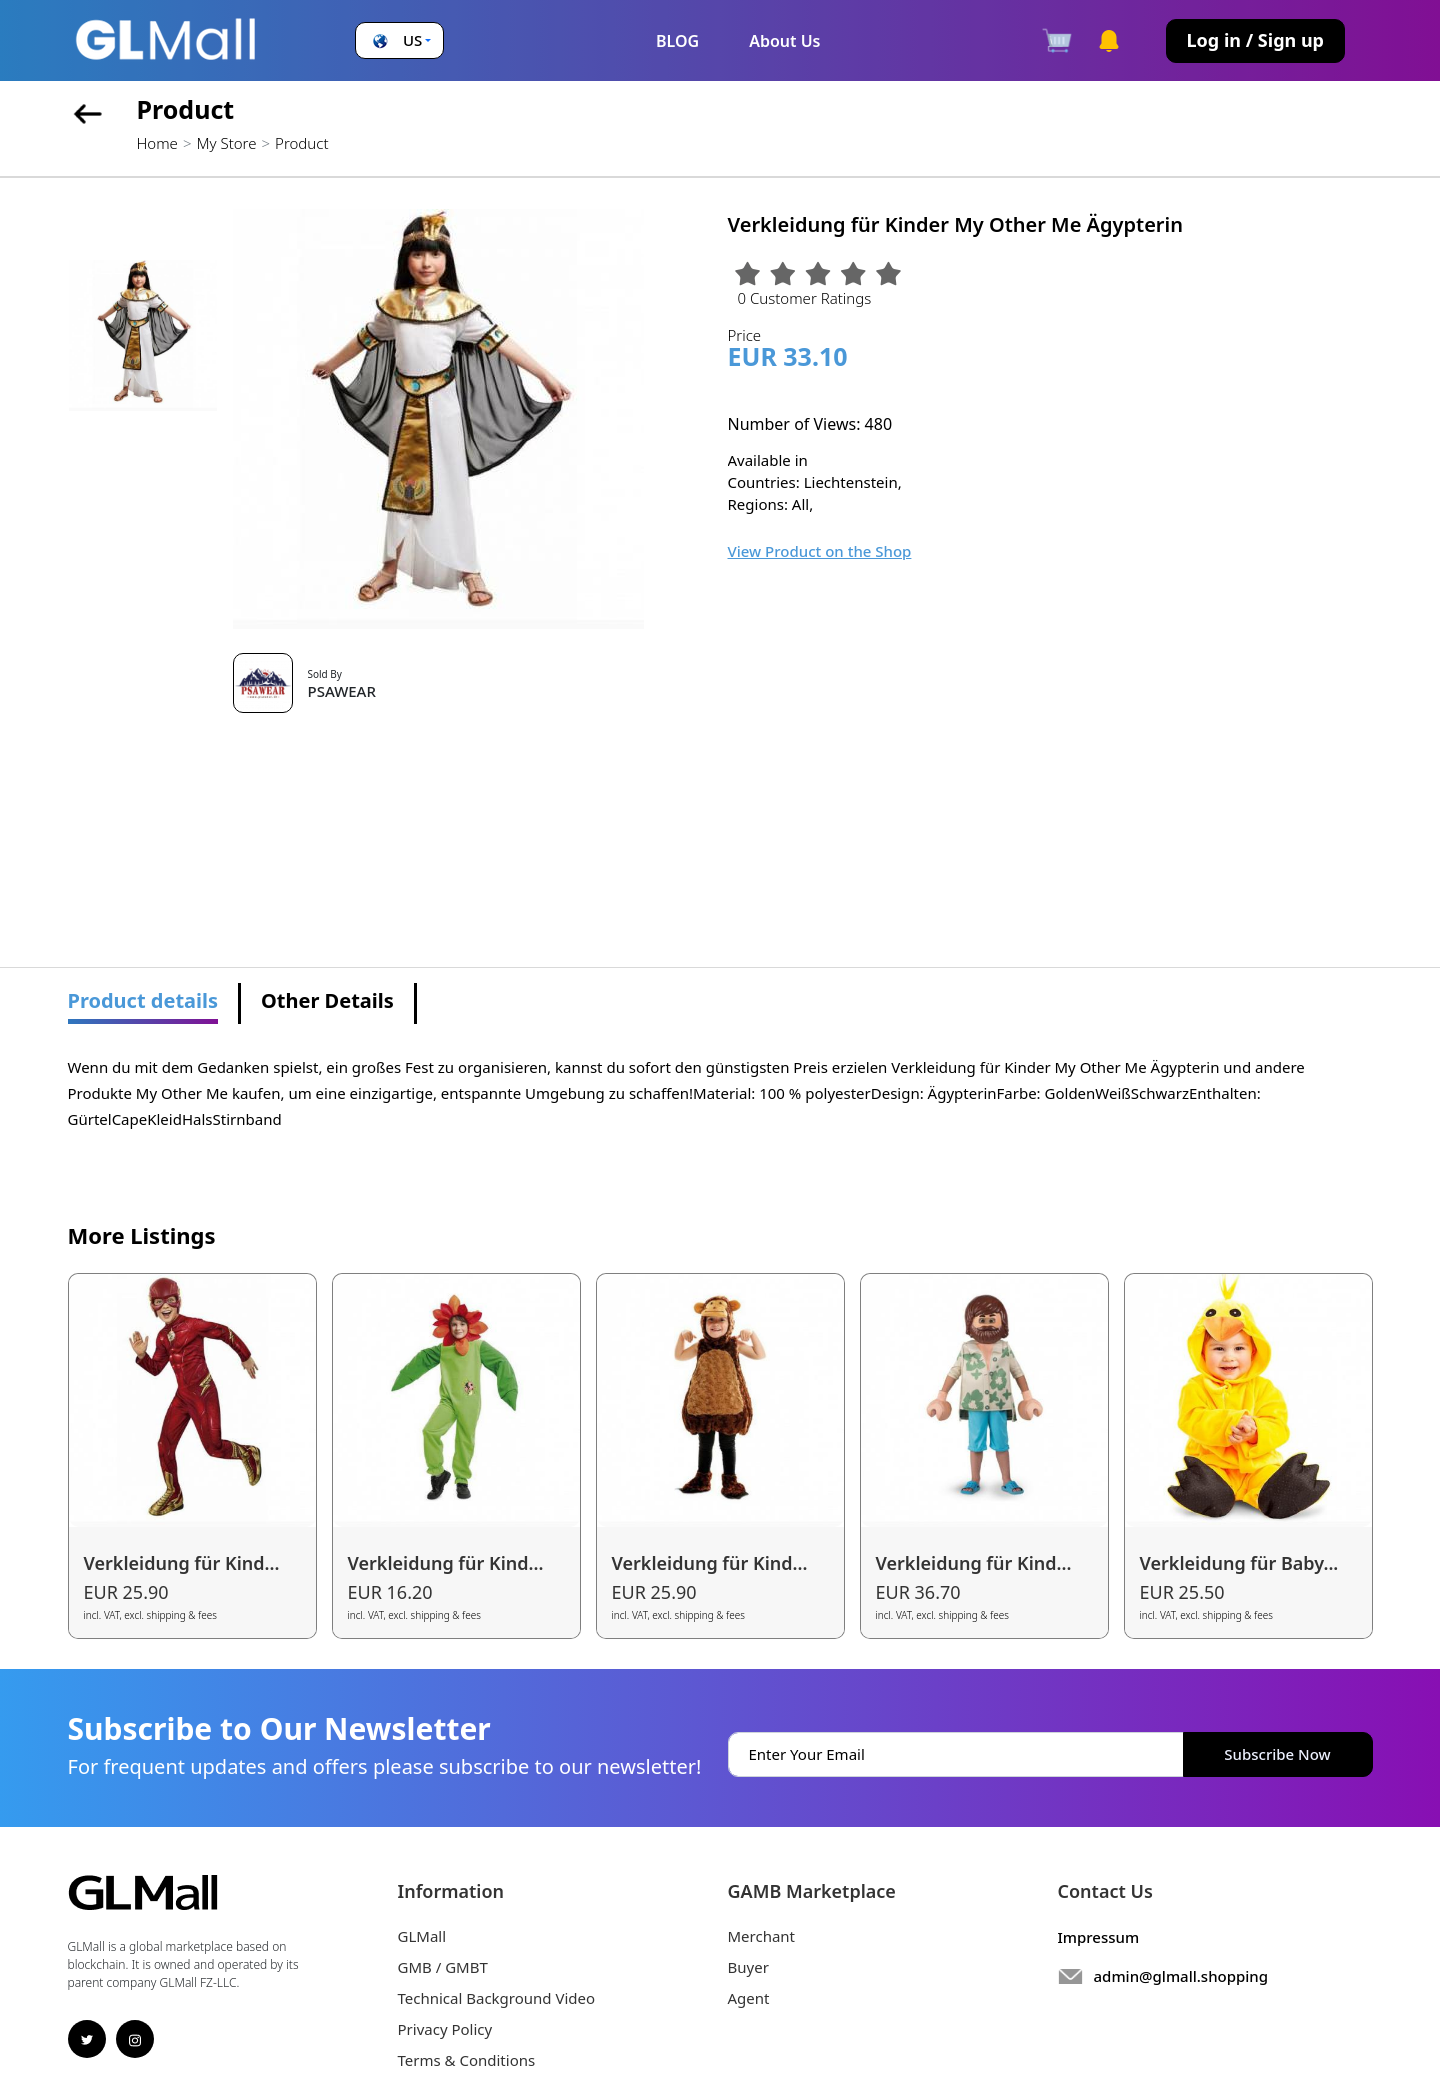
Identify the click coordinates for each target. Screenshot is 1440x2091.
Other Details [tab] (327, 1000)
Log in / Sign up (1255, 40)
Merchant (762, 1936)
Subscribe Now (1277, 1754)
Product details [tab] (143, 1000)
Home (157, 143)
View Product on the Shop (820, 551)
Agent (749, 1998)
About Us (784, 41)
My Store (226, 143)
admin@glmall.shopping (1181, 1976)
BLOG (677, 41)
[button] (399, 40)
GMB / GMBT (443, 1967)
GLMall (422, 1936)
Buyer (748, 1967)
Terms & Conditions (467, 2060)
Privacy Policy (445, 2029)
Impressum (1099, 1937)
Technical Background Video (497, 1998)
